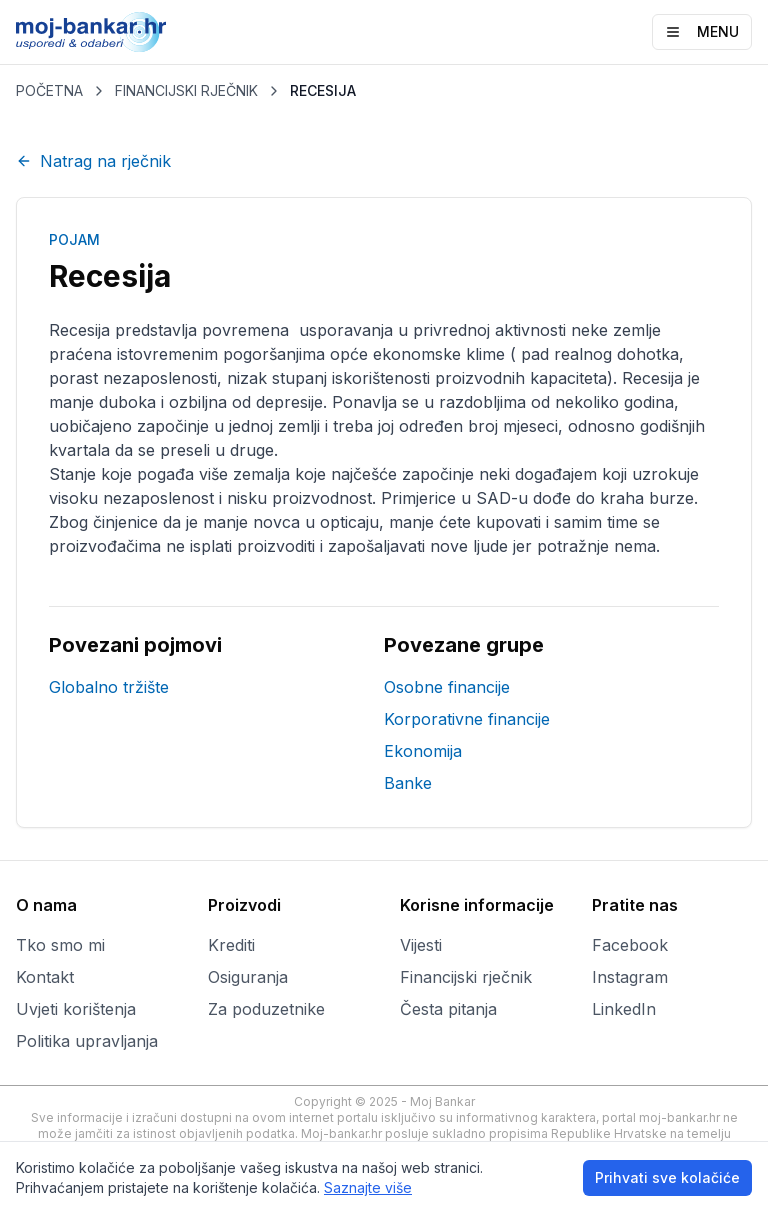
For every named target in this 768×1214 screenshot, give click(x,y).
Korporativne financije (467, 719)
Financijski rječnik (466, 977)
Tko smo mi (60, 945)
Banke (408, 783)
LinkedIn (624, 1009)
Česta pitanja (448, 1009)
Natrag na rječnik (93, 161)
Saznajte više (368, 1187)
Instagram (630, 977)
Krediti (231, 945)
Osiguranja (248, 977)
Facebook (630, 945)
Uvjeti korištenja (76, 1009)
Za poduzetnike (266, 1009)
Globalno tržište (109, 687)
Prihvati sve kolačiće (667, 1177)
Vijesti (421, 945)
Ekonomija (423, 751)
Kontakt (45, 977)
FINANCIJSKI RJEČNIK (186, 90)
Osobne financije (447, 687)
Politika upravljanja (87, 1041)
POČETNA (49, 90)
